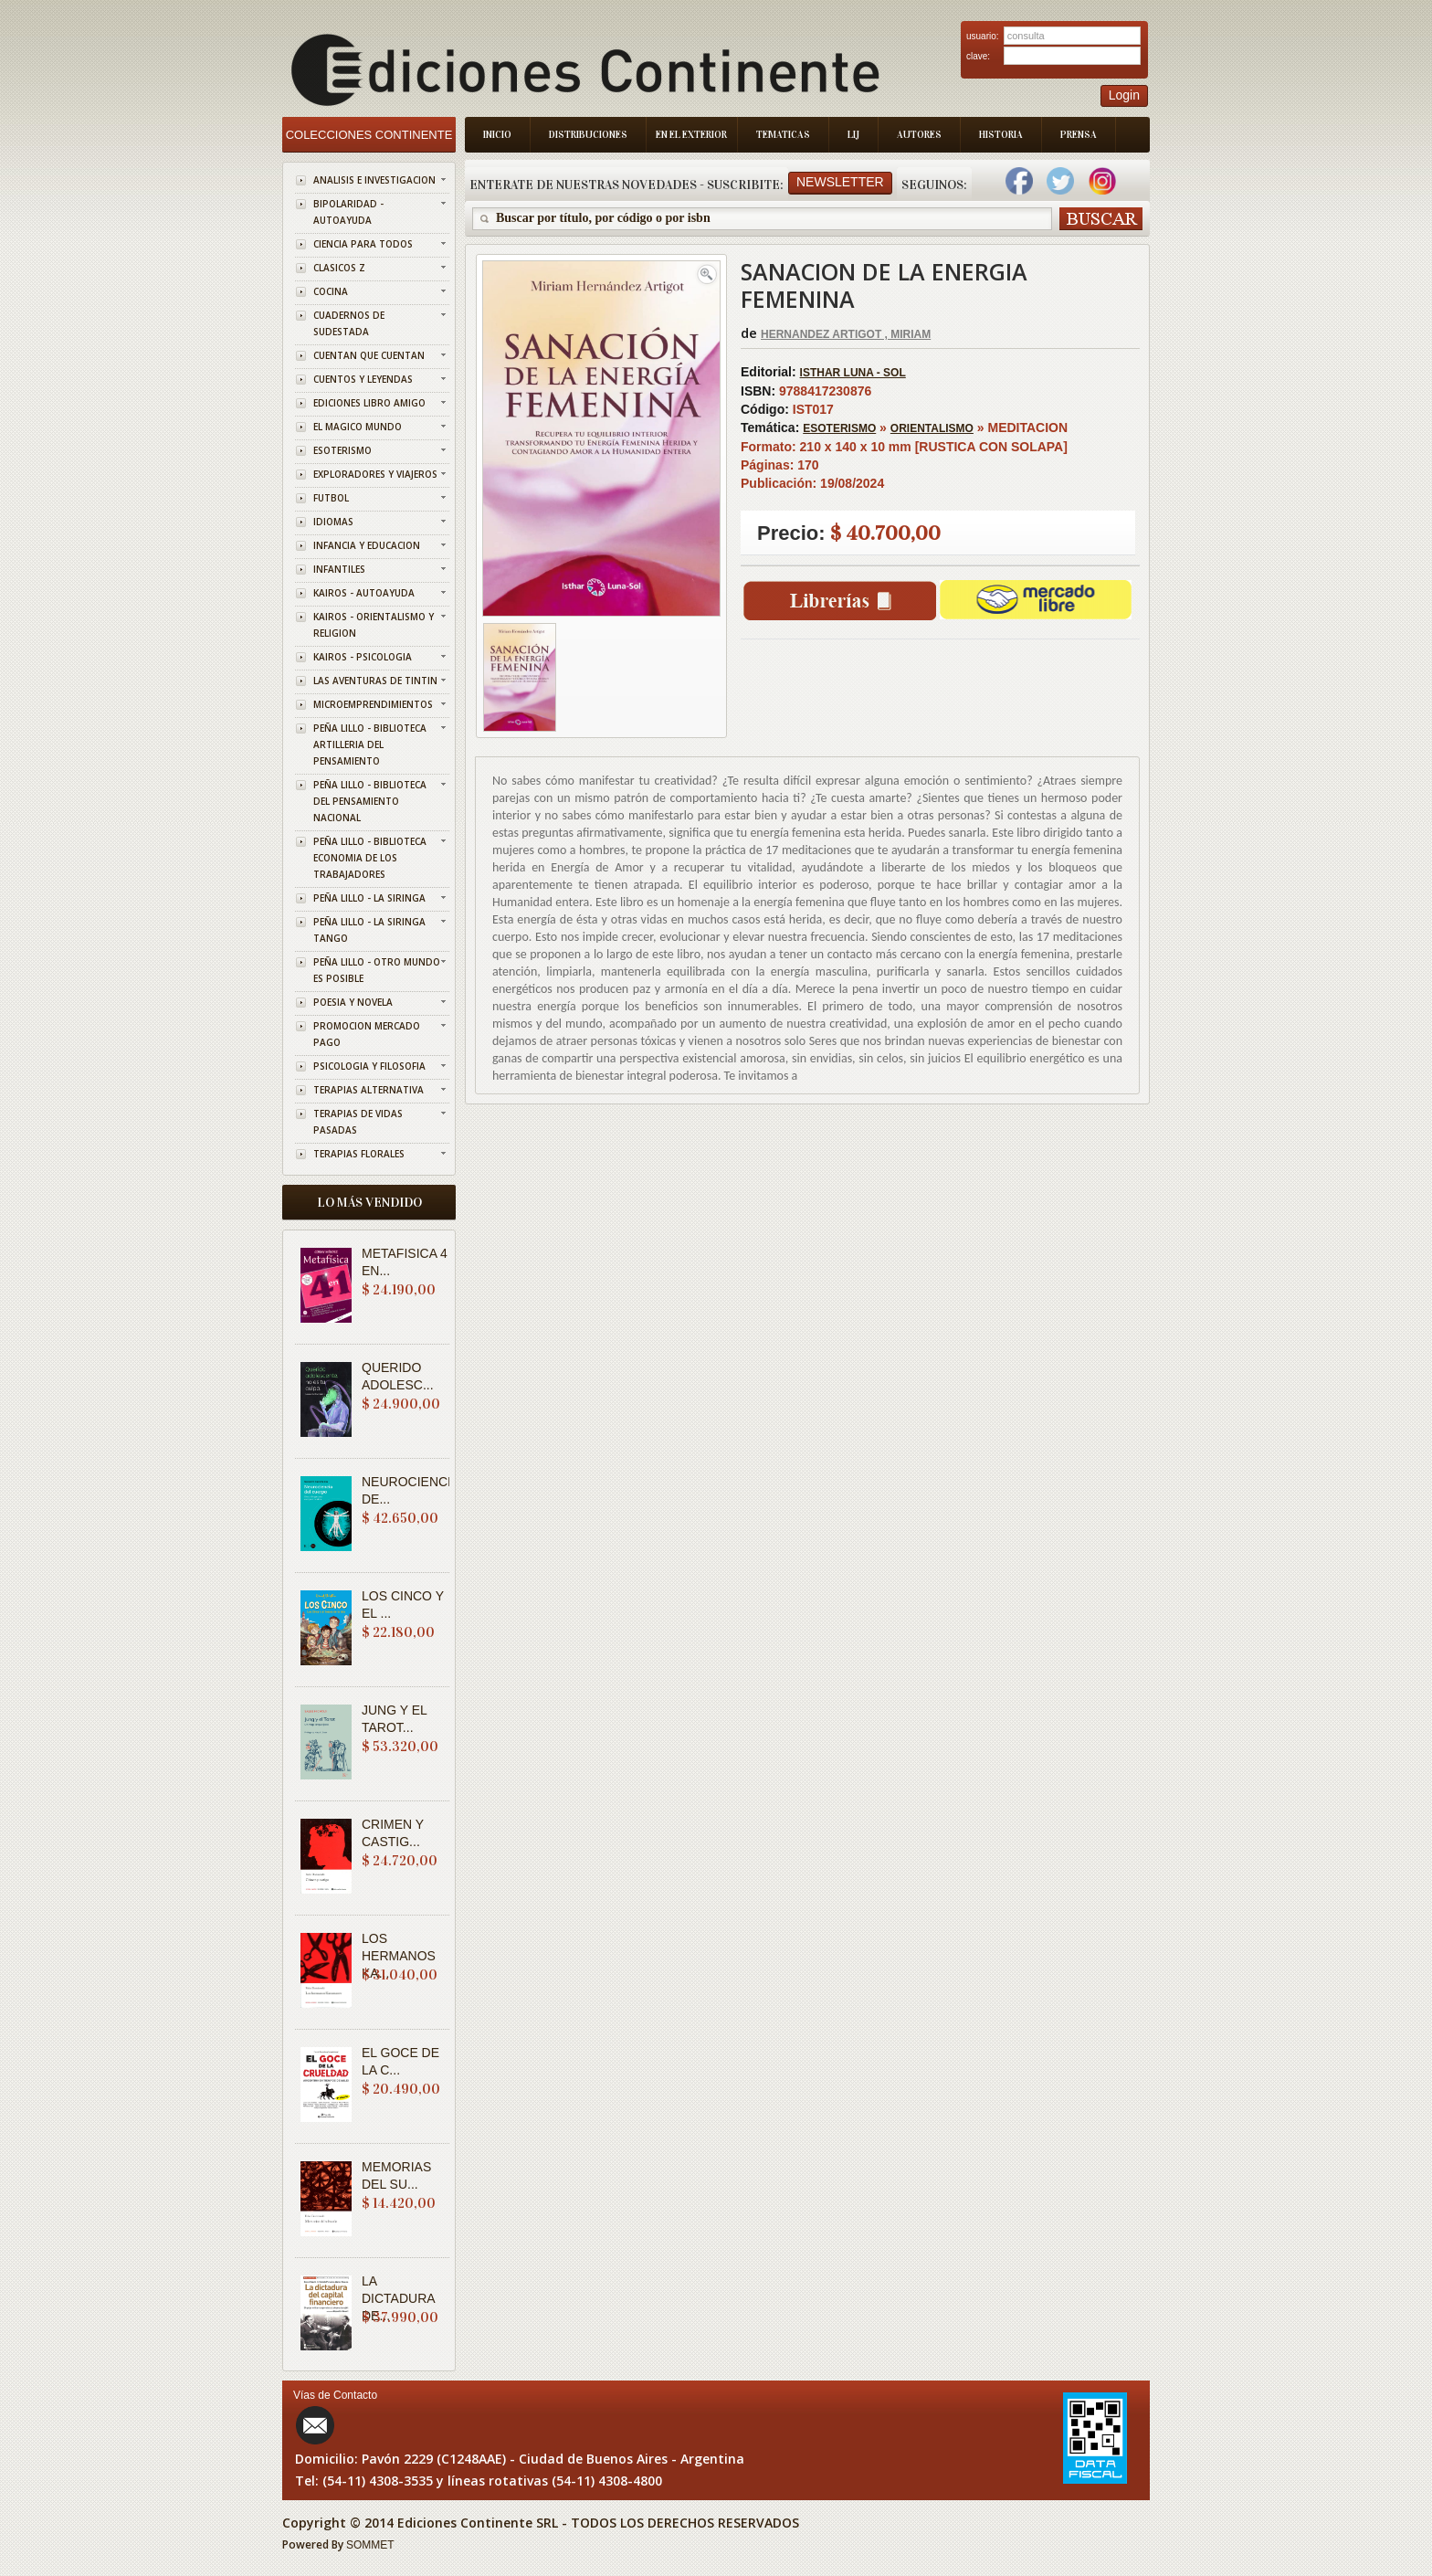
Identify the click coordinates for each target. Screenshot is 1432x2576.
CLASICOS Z (339, 267)
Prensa (1078, 135)
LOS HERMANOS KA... (399, 1955)
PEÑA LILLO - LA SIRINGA (369, 898)
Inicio (497, 135)
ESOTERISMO (342, 450)
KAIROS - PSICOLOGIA (362, 656)
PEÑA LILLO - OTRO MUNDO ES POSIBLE (376, 970)
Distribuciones (588, 135)
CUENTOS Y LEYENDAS (363, 379)
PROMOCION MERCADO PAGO (366, 1034)
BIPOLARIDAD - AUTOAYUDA (348, 212)
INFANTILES (339, 569)
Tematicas (783, 135)
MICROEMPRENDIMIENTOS (373, 704)
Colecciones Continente (369, 135)
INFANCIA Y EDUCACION (366, 545)
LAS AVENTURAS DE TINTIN (375, 680)
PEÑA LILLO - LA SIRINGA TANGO (369, 930)
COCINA (330, 291)
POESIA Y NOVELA (353, 1002)
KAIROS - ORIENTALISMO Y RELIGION (373, 624)
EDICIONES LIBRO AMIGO (369, 402)
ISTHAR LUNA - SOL (853, 372)
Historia (1001, 135)
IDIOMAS (333, 521)
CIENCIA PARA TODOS (363, 244)
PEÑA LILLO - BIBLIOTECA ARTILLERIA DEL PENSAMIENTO (369, 744)
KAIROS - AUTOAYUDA (364, 592)
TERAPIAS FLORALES (359, 1153)
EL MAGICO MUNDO (357, 426)
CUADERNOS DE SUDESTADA (348, 323)
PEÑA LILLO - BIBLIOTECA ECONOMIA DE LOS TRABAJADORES (369, 858)
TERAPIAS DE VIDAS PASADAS (358, 1121)
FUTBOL (331, 497)
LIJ (853, 135)
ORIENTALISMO (932, 428)
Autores (919, 135)
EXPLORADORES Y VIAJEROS (375, 474)
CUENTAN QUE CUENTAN (369, 355)
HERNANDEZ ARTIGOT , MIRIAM (846, 334)
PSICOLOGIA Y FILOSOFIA (369, 1066)
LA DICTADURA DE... (398, 2298)
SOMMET (370, 2545)
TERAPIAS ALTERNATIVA (368, 1089)
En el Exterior (691, 135)
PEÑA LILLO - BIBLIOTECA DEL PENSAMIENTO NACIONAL (369, 801)
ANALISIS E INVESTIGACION (374, 180)
